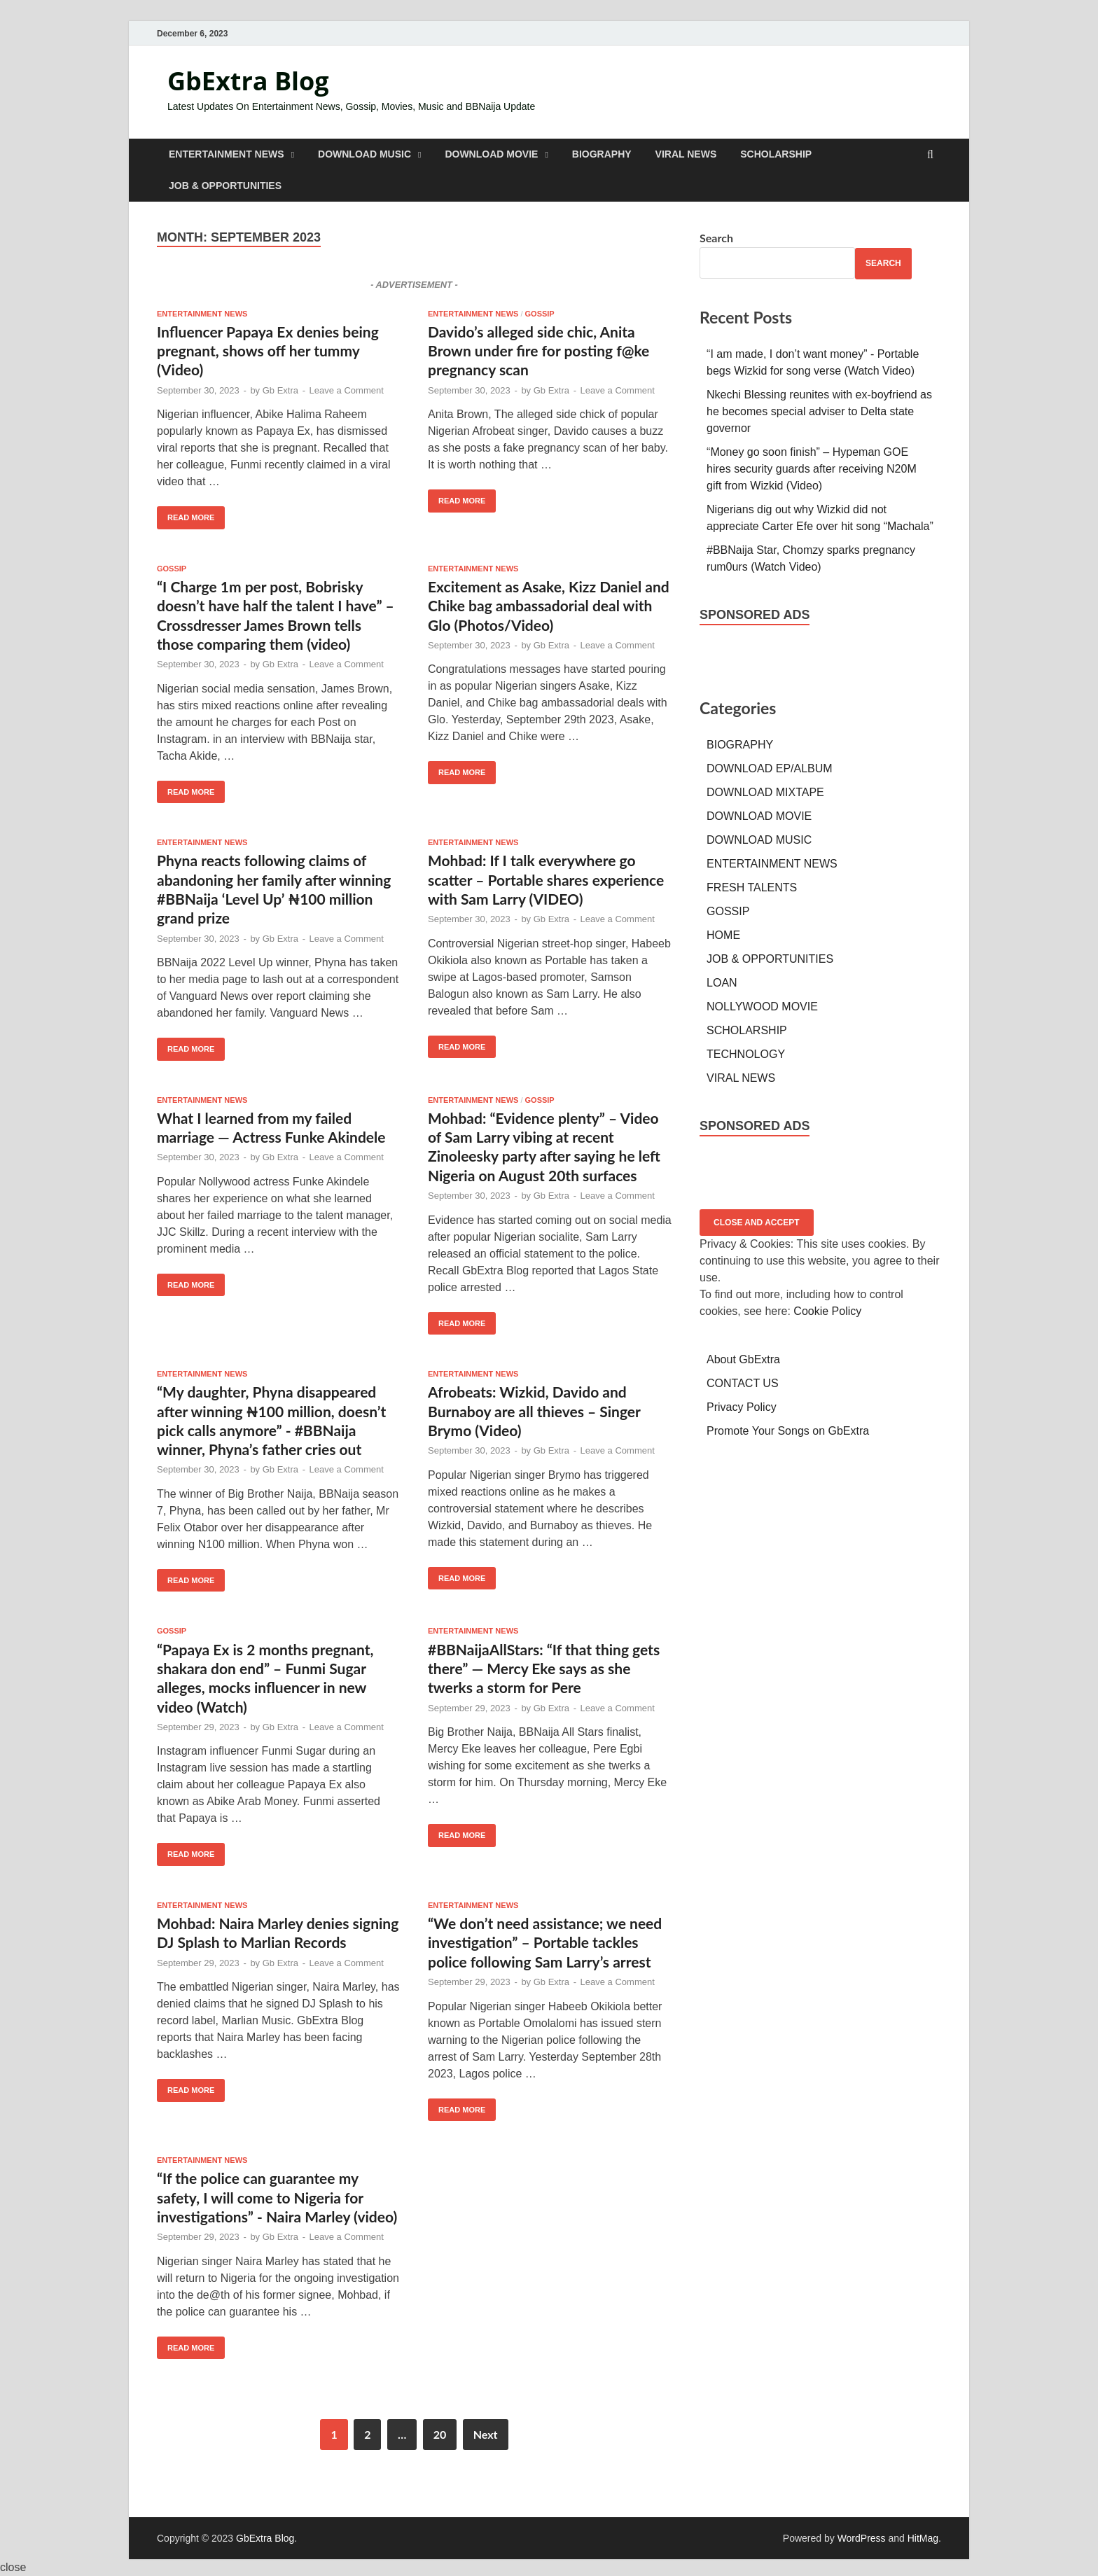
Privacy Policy (742, 1407)
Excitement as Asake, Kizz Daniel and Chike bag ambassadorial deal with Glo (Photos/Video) (548, 606)
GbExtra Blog (248, 81)
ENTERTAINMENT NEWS (226, 154)
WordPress (862, 2538)
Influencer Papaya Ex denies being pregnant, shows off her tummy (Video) (268, 351)
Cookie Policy (827, 1311)
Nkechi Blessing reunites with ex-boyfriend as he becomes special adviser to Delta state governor (819, 411)
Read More (185, 514)
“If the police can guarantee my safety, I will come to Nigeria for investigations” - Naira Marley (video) (277, 2197)
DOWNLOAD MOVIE (491, 154)
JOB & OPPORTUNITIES (225, 185)
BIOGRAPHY (602, 154)
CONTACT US (743, 1383)
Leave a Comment (347, 390)
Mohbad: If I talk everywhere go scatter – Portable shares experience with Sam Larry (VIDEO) (546, 879)
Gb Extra (280, 390)
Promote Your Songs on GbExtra (788, 1431)
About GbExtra (743, 1359)
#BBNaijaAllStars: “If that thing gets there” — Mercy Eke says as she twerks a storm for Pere (544, 1669)
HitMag (923, 2538)
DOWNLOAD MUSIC (364, 154)
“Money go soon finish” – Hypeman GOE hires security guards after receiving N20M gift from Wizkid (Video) (812, 469)
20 (440, 2434)
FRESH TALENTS (752, 887)
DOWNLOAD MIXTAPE (765, 792)
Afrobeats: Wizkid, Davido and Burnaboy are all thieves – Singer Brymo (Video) (534, 1411)
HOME (723, 935)
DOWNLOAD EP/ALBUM (770, 768)
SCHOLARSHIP (776, 154)
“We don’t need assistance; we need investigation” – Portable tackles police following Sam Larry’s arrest (545, 1942)
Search (716, 237)
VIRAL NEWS (686, 154)
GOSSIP (540, 313)
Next (485, 2434)
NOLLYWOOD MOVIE (762, 1006)
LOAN (722, 983)
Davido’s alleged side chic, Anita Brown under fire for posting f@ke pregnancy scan (538, 351)
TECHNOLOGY (746, 1054)
